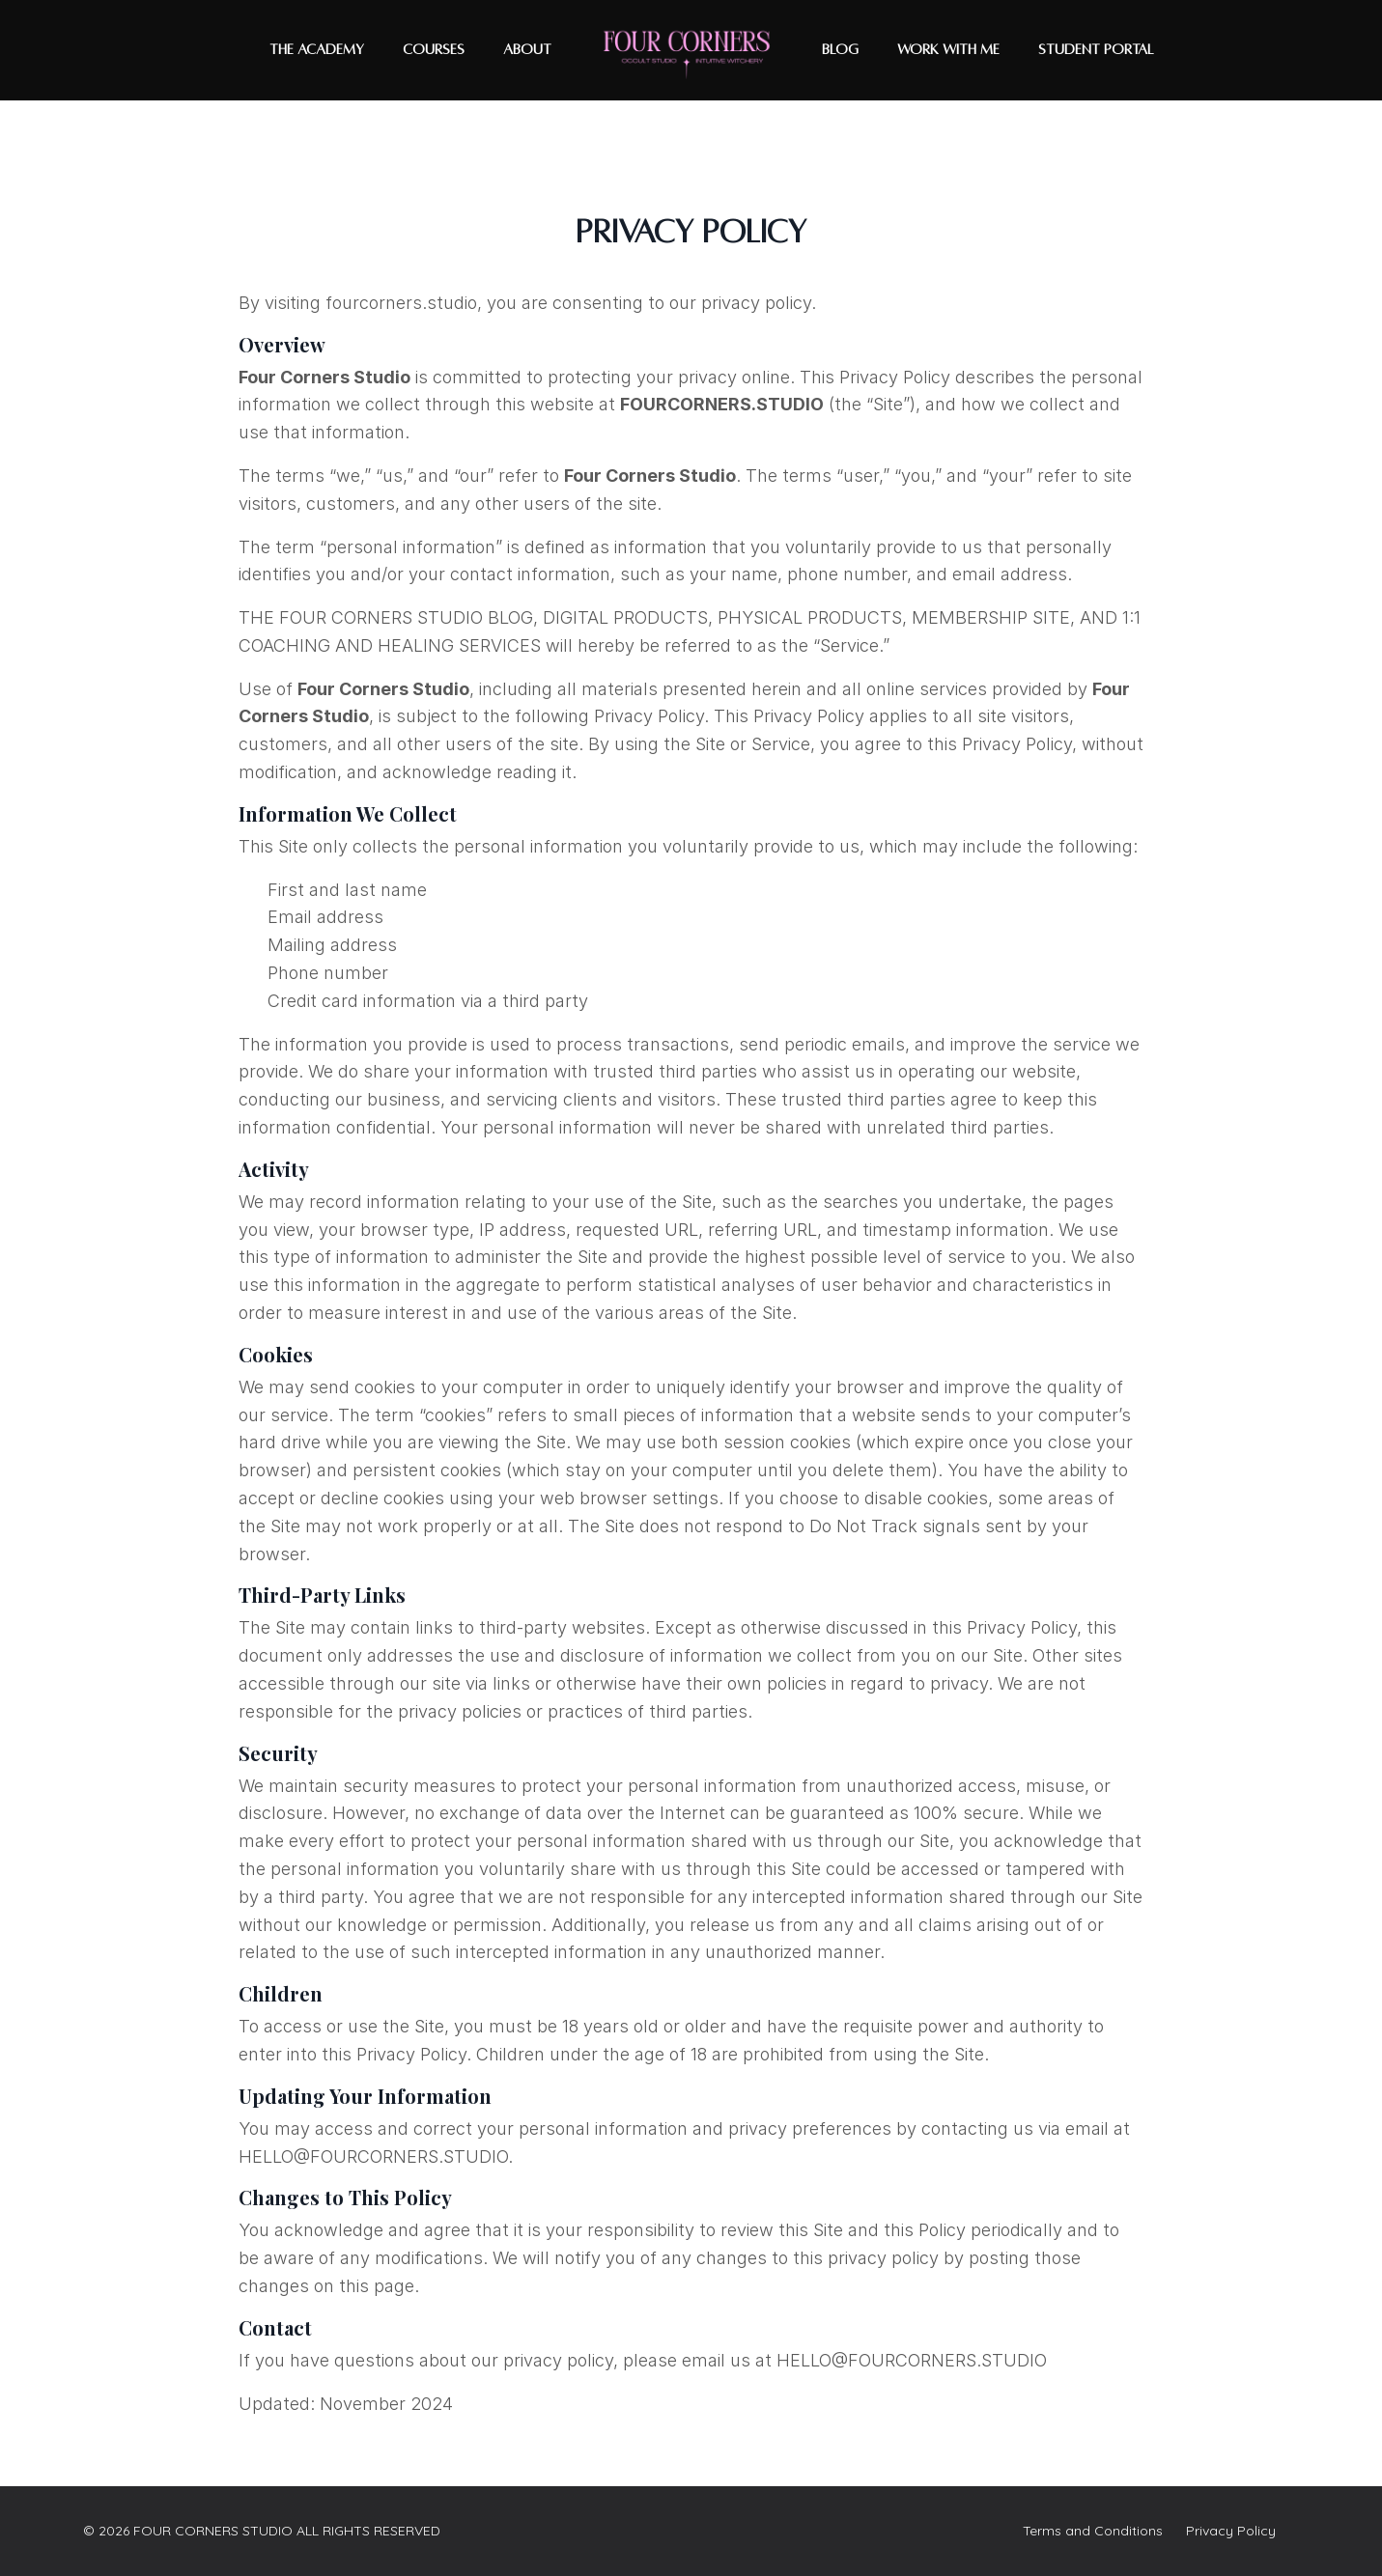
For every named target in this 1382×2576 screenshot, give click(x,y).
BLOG (840, 49)
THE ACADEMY (316, 49)
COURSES (434, 49)
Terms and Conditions (1093, 2530)
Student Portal (1096, 49)
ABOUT (527, 49)
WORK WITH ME (948, 49)
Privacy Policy (1231, 2530)
